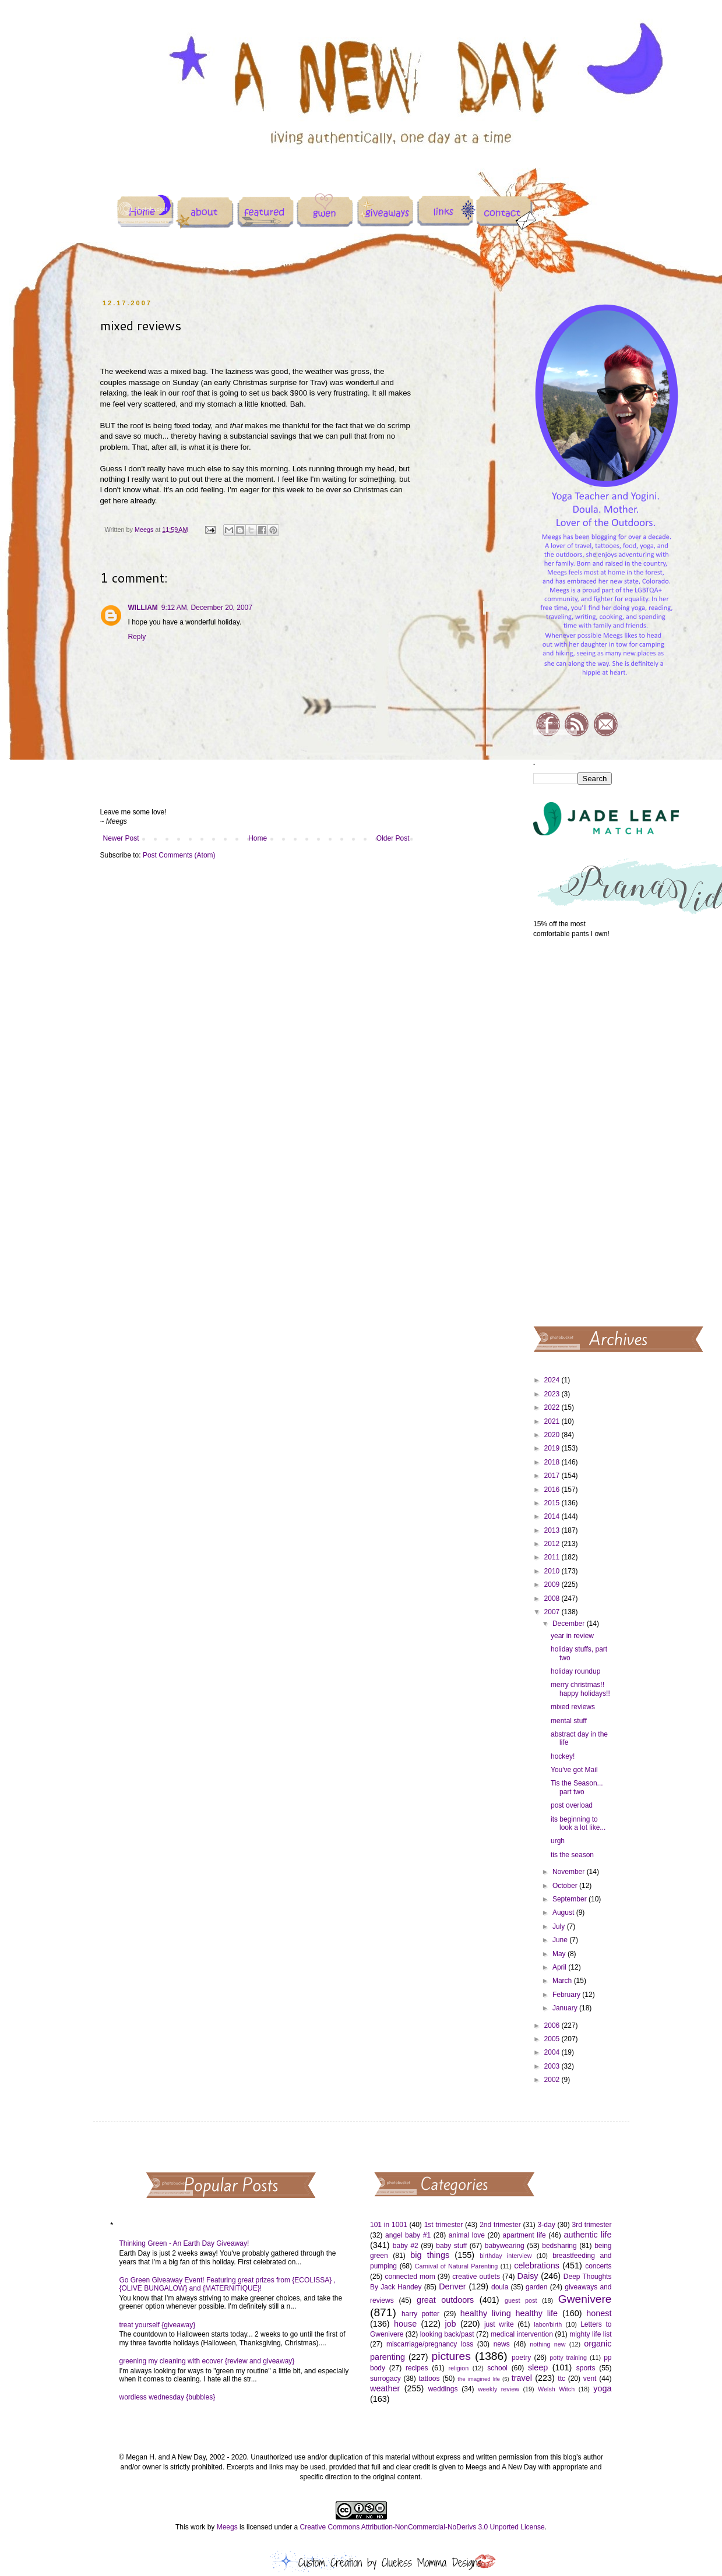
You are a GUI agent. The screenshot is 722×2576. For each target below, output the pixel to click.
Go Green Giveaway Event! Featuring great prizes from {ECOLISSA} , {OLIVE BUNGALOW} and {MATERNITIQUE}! (227, 2284)
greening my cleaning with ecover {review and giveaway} (207, 2361)
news (502, 2344)
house (405, 2323)
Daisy (527, 2276)
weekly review (498, 2389)
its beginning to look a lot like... (578, 1823)
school (497, 2368)
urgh (558, 1841)
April (560, 1967)
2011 (553, 1557)
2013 (553, 1530)
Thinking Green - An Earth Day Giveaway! (184, 2243)
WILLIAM (143, 608)
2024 (553, 1380)
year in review (572, 1636)
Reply (137, 637)
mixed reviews (573, 1707)
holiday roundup (575, 1671)
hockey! (563, 1756)
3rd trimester (592, 2225)
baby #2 (405, 2246)
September (570, 1899)
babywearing (504, 2246)
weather (385, 2388)
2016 (553, 1489)
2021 (553, 1421)
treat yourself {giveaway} (157, 2325)
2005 (553, 2039)
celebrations (536, 2265)
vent (590, 2378)
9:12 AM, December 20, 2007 (206, 608)
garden (536, 2287)
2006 (553, 2025)
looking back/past (447, 2334)
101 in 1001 (388, 2225)
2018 (553, 1462)
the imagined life (478, 2379)
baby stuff (451, 2246)
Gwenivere (585, 2299)
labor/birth (548, 2324)
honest (598, 2313)
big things (429, 2255)
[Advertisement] (572, 1131)
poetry (521, 2357)
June (560, 1940)
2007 (553, 1612)
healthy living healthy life (509, 2313)
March (563, 1981)
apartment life (524, 2235)
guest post (521, 2300)
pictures (451, 2356)
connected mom (410, 2276)
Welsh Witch (556, 2389)
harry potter (420, 2314)
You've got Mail (574, 1770)
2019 (553, 1448)
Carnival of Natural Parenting (456, 2266)
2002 (553, 2080)
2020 (553, 1435)
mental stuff (569, 1721)
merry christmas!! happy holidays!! (580, 1689)
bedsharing (559, 2246)
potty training (568, 2357)
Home (257, 838)
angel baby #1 (408, 2235)
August (564, 1912)
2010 (553, 1571)
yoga (602, 2388)
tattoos (428, 2378)
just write (499, 2324)
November (569, 1872)
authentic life (587, 2234)
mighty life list (590, 2334)
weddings (443, 2389)
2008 (553, 1598)
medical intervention (522, 2334)
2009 (553, 1584)
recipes (417, 2368)
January (565, 2008)
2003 (553, 2066)
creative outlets (476, 2276)
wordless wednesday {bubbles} (167, 2397)
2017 (553, 1476)
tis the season (572, 1855)
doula (499, 2287)
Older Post (393, 838)
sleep (538, 2367)
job (450, 2323)
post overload (572, 1805)
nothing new (547, 2344)
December (569, 1623)
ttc (561, 2378)
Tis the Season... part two (577, 1787)
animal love (467, 2235)
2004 (553, 2052)
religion (458, 2368)
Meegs (227, 2527)
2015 (553, 1503)
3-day (546, 2225)
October (565, 1886)
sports (586, 2368)
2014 (553, 1516)
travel (522, 2378)
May (560, 1954)
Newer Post (121, 838)
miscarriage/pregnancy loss (429, 2344)
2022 (553, 1407)
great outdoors (445, 2300)
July (559, 1926)
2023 (553, 1394)
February (567, 1995)
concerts (598, 2266)
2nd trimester (500, 2225)
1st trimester (443, 2225)
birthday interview (505, 2255)
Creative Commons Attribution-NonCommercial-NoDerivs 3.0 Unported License (422, 2527)
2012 (553, 1544)
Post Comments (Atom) (179, 855)
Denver (452, 2286)
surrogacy (385, 2378)
